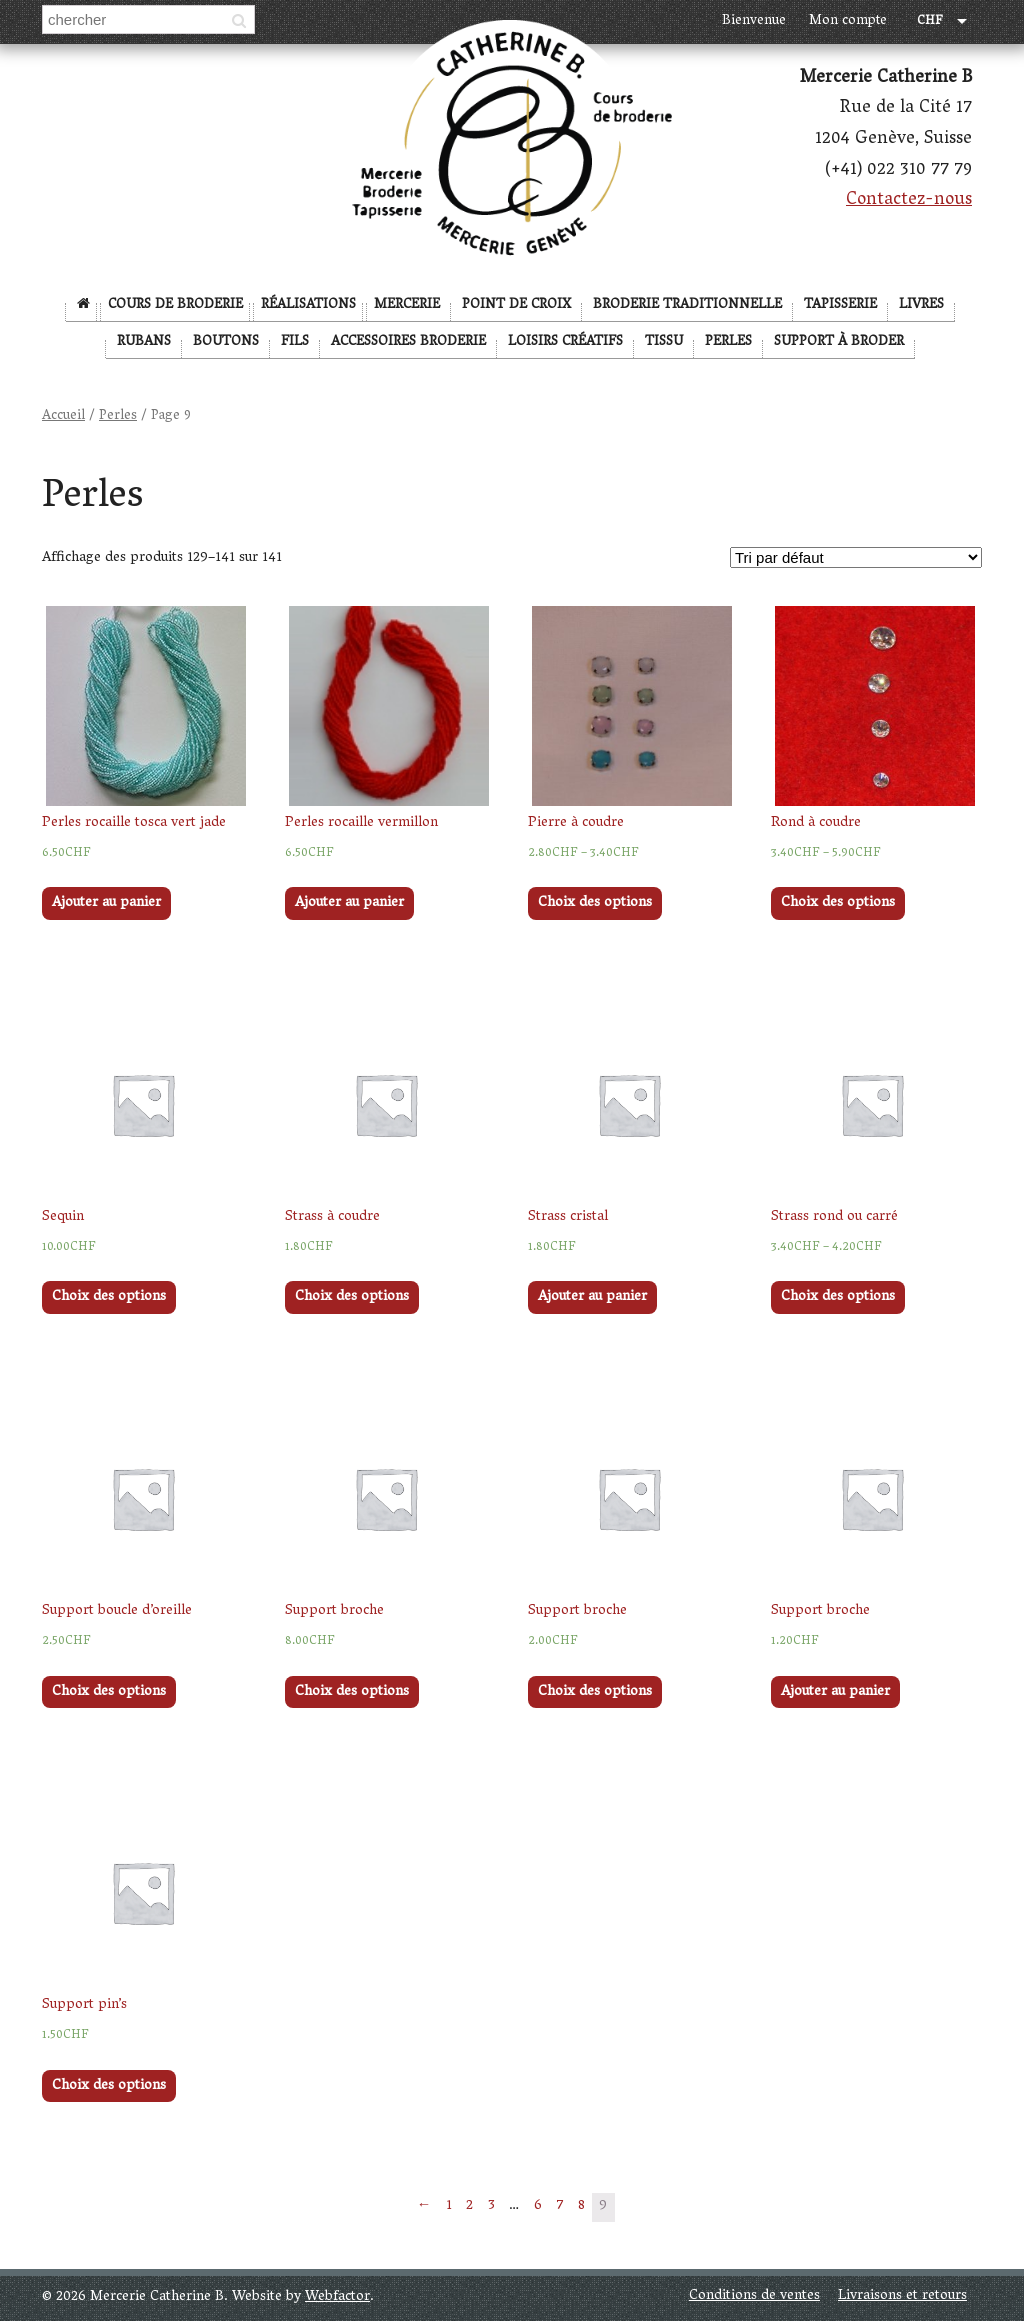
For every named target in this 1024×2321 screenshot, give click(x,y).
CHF (930, 22)
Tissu (664, 342)
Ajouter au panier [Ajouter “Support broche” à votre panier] (835, 1692)
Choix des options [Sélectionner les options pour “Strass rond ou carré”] (838, 1297)
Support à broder (839, 342)
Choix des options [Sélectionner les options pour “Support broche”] (352, 1692)
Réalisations (308, 305)
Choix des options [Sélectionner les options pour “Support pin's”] (109, 2086)
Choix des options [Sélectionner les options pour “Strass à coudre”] (352, 1297)
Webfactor (337, 2297)
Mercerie (407, 305)
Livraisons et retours (902, 2296)
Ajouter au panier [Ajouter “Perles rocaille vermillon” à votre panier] (349, 903)
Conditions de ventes (754, 2296)
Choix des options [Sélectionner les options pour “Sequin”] (109, 1297)
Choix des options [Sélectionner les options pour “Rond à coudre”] (838, 903)
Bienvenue (754, 21)
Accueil (63, 416)
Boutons (226, 342)
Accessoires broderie (408, 342)
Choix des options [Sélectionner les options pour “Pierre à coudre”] (595, 903)
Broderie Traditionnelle (687, 305)
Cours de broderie (175, 305)
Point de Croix (516, 305)
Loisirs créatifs (565, 342)
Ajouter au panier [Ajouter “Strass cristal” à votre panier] (592, 1297)
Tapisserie (840, 305)
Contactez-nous (909, 201)
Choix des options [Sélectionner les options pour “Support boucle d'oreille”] (109, 1692)
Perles (728, 342)
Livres (921, 305)
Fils (295, 342)
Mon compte (848, 21)
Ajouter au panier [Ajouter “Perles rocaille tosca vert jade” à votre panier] (106, 903)
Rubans (144, 342)
